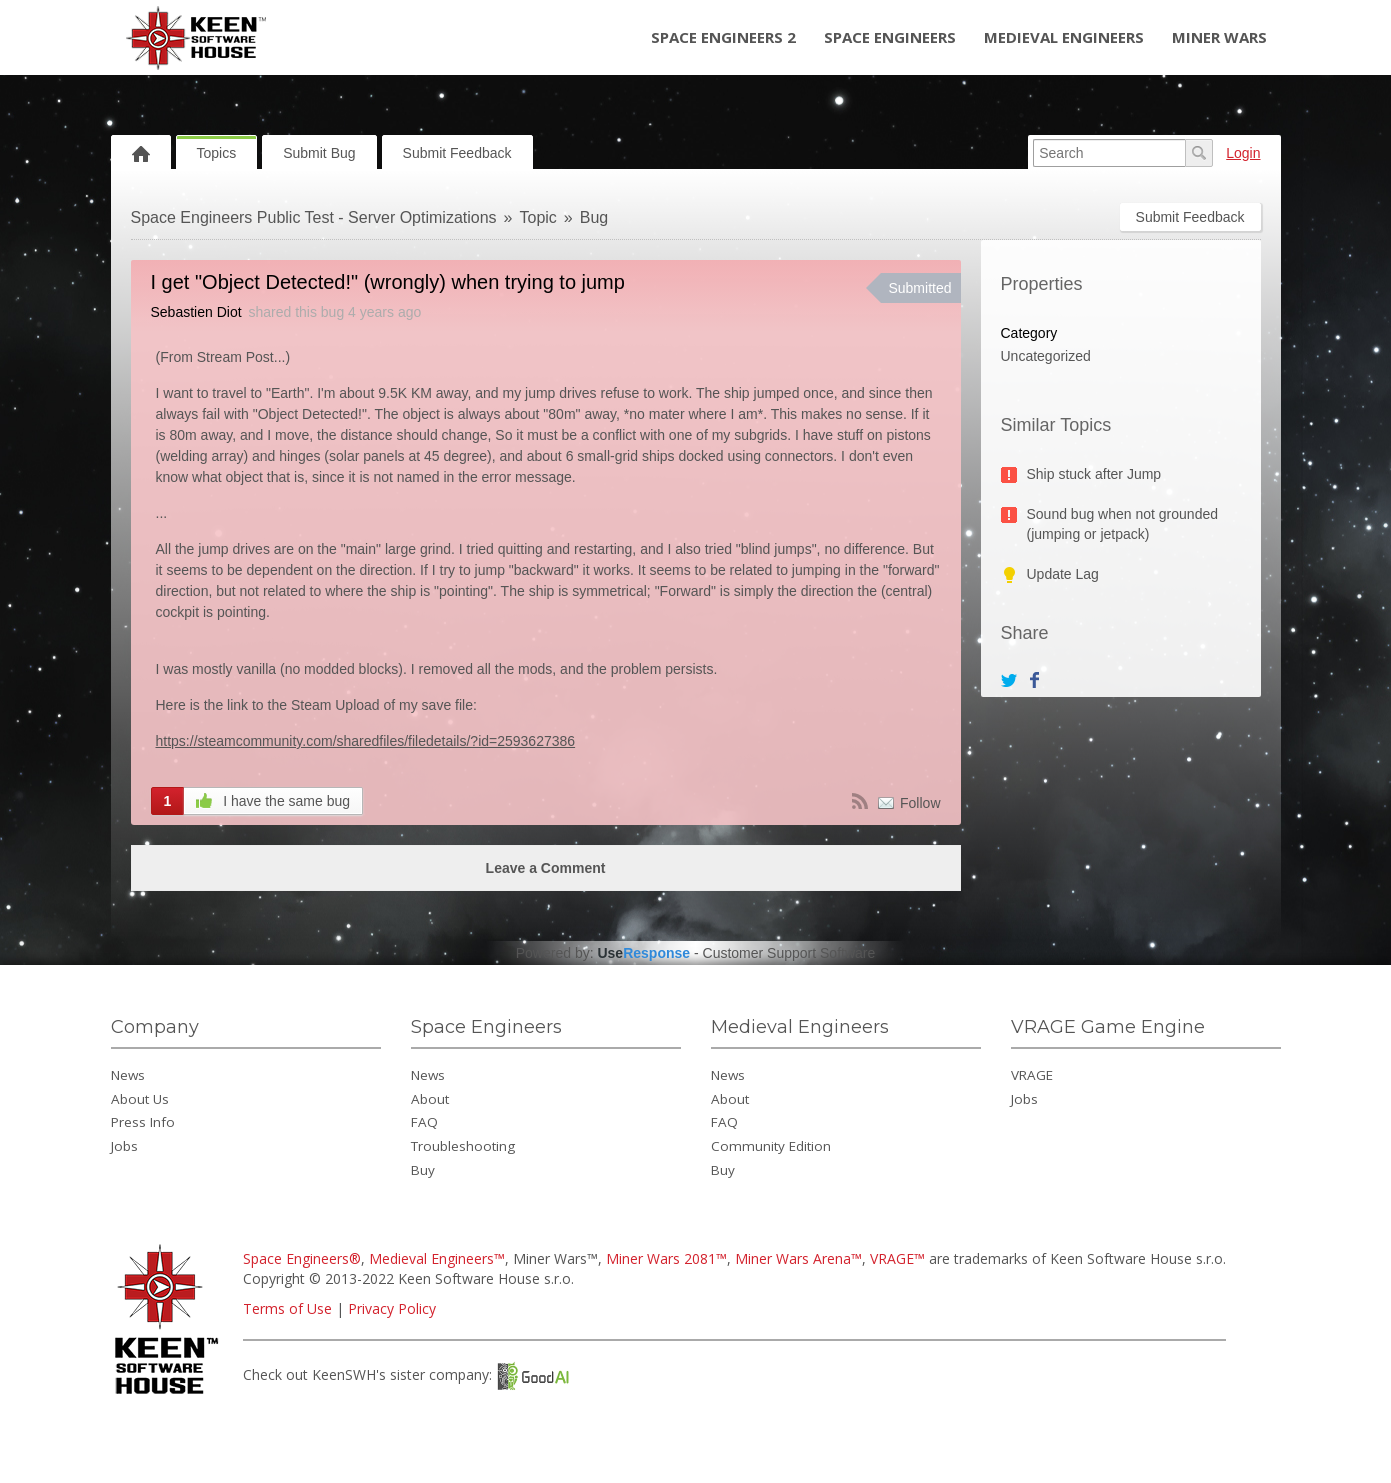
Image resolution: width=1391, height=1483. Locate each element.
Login (1243, 153)
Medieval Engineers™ (437, 1258)
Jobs (124, 1146)
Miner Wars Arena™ (798, 1258)
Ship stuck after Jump (1094, 474)
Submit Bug (319, 153)
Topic (538, 217)
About (430, 1099)
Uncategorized (1046, 356)
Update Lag (1063, 574)
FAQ (424, 1122)
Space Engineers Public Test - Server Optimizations (314, 217)
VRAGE (1032, 1075)
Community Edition (771, 1146)
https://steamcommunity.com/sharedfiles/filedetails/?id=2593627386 (366, 741)
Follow (920, 803)
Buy (423, 1170)
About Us (140, 1099)
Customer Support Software (789, 953)
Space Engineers (890, 37)
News (128, 1075)
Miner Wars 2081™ (666, 1258)
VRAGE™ (897, 1258)
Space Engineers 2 (723, 37)
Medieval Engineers (1064, 37)
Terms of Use (287, 1308)
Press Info (143, 1122)
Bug (594, 217)
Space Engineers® (302, 1258)
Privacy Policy (392, 1308)
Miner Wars (1219, 37)
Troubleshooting (463, 1146)
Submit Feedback (457, 153)
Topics (217, 153)
